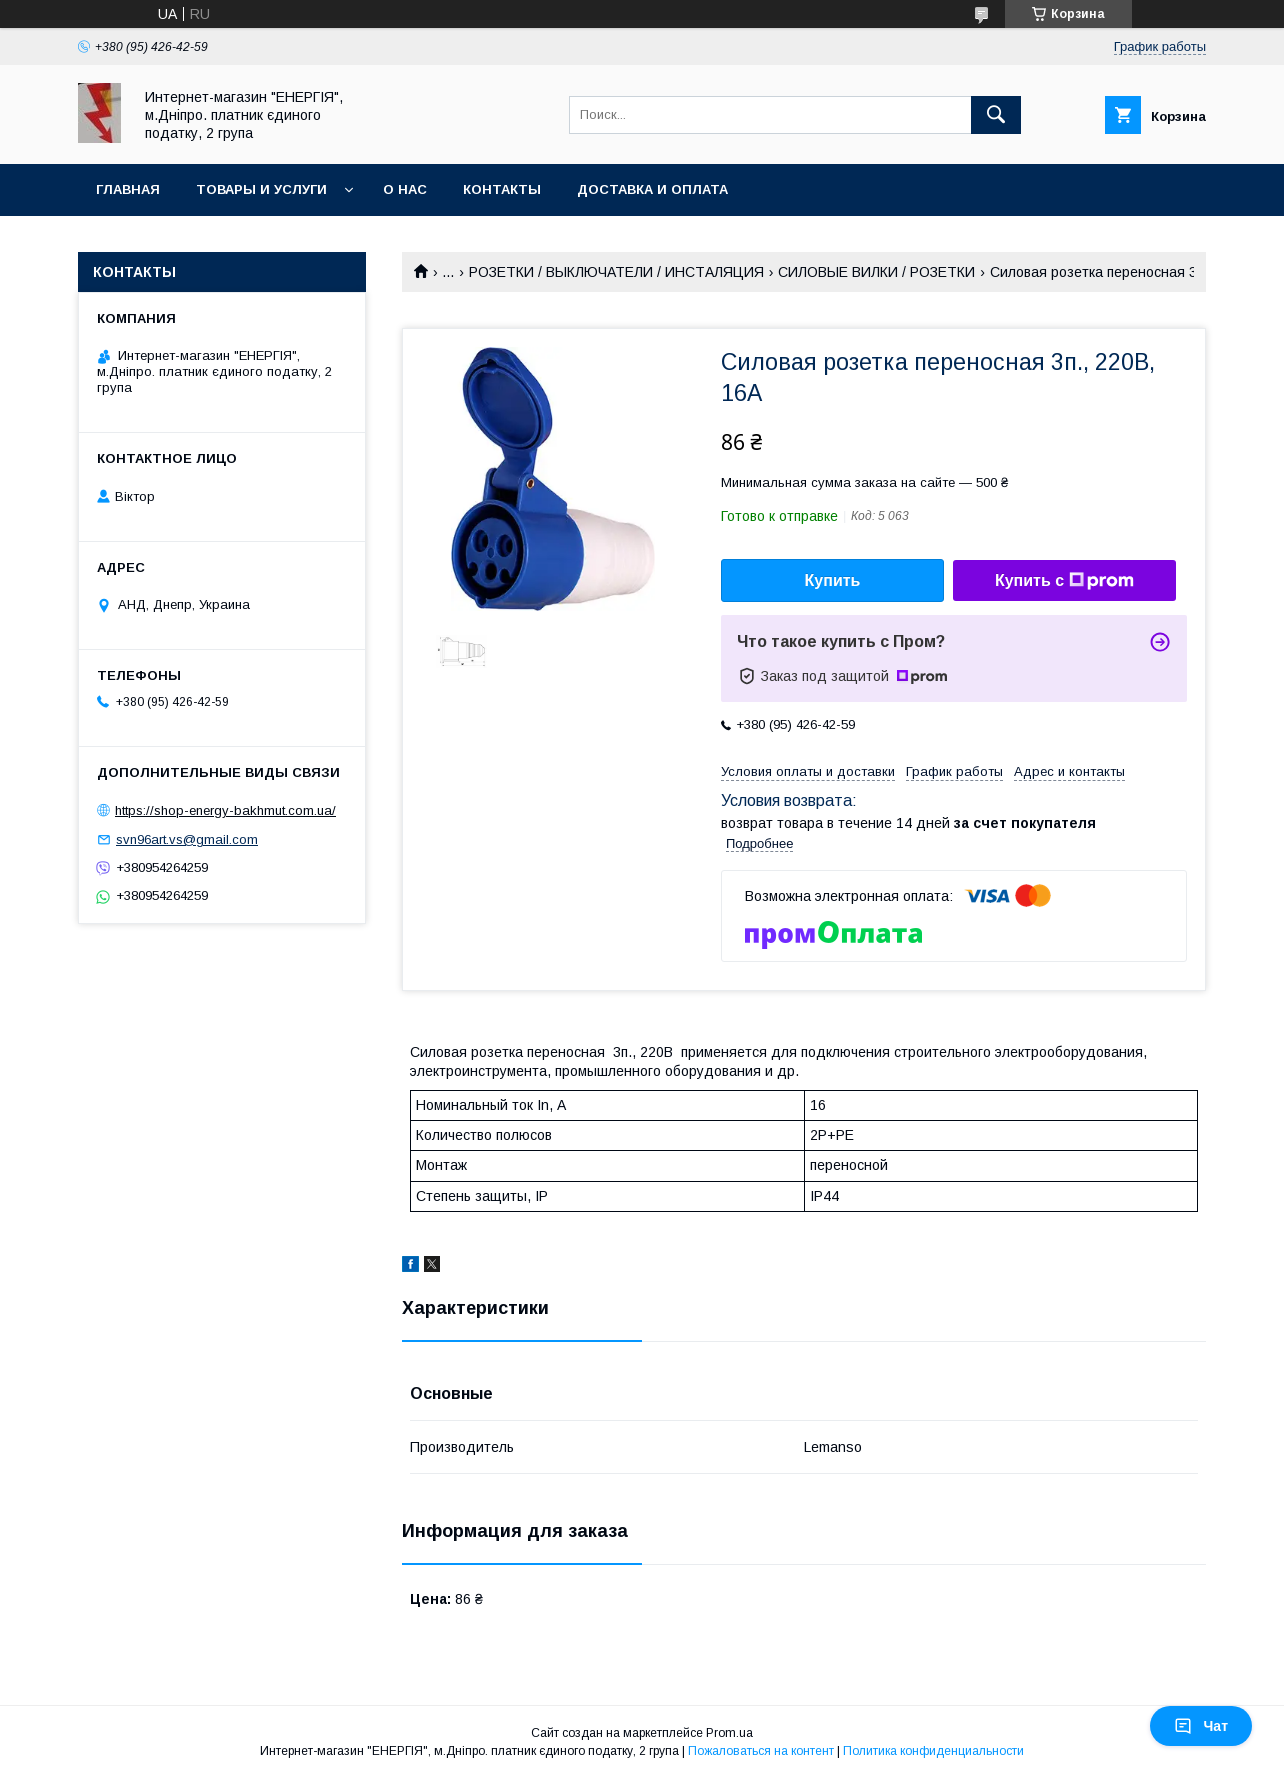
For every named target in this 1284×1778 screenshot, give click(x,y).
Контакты (502, 189)
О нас (405, 189)
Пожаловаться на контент (761, 1751)
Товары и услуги (261, 189)
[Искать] (996, 115)
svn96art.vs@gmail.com (187, 839)
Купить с (1064, 581)
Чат (1201, 1726)
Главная (128, 189)
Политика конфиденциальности (933, 1751)
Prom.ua (729, 1733)
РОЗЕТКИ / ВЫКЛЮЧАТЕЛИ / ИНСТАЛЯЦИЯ (616, 272)
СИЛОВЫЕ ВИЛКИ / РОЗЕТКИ (876, 272)
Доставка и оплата (652, 189)
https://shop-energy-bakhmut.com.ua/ (225, 810)
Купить (833, 580)
